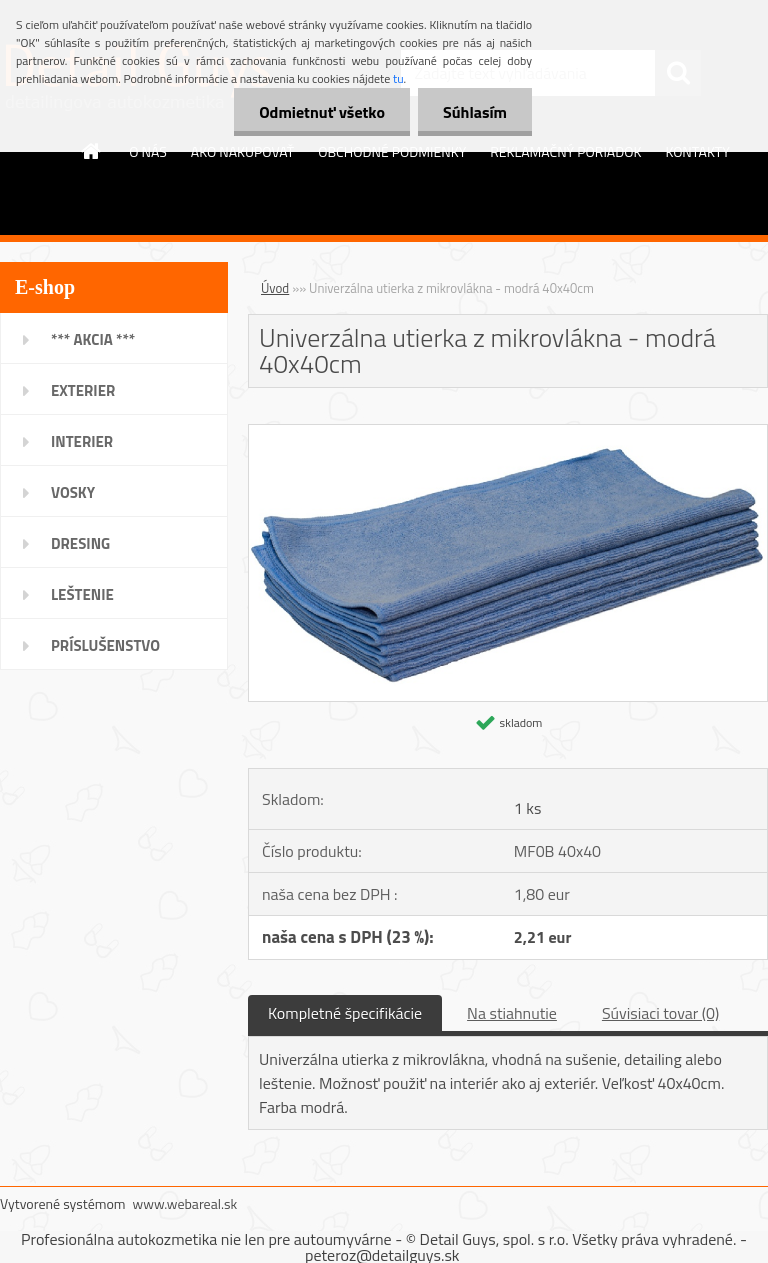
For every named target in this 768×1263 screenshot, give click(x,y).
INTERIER (82, 441)
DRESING (80, 543)
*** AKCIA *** (93, 339)
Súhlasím (475, 112)
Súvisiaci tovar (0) (660, 1013)
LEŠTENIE (82, 594)
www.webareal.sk (185, 1203)
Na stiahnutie (512, 1013)
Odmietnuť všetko (322, 112)
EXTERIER (83, 390)
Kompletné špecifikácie (345, 1013)
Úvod (275, 288)
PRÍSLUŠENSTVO (105, 645)
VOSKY (73, 492)
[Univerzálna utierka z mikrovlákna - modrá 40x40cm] (508, 433)
